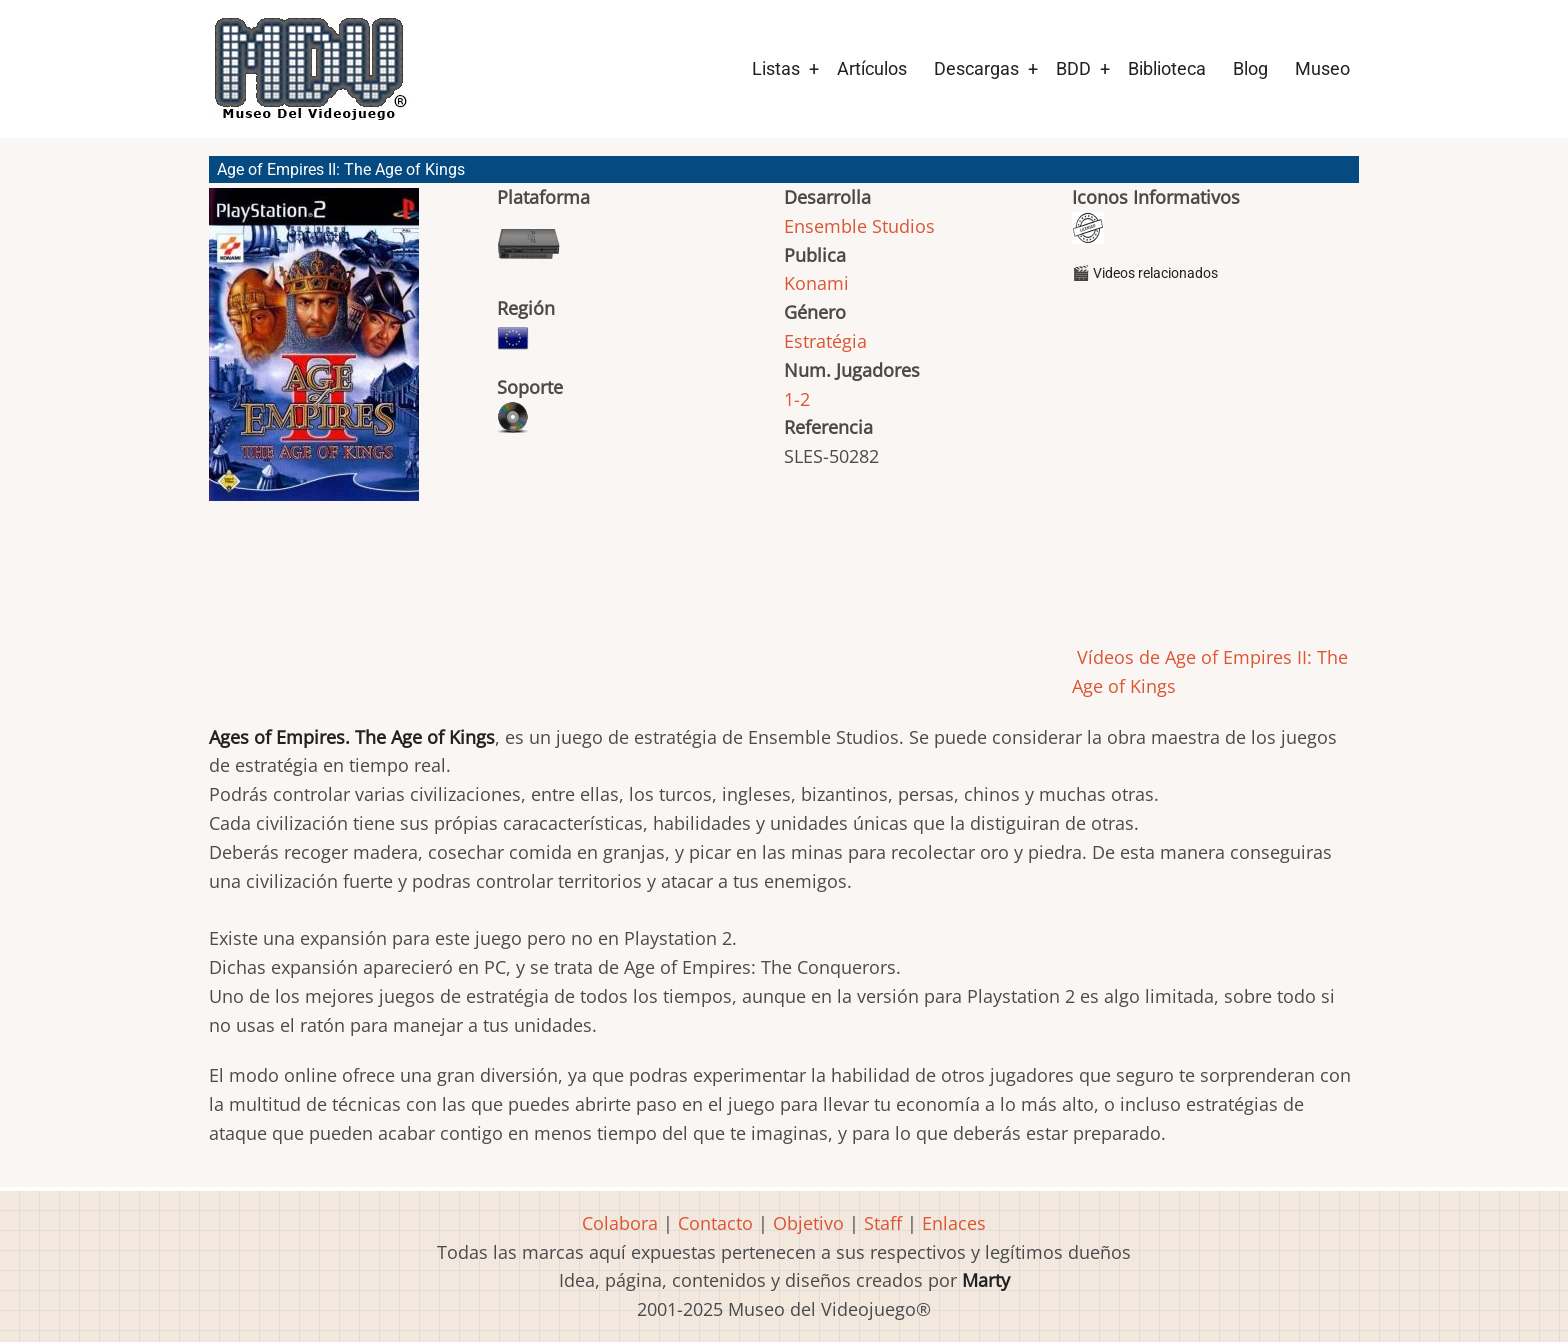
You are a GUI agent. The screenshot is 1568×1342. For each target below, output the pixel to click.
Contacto (715, 1223)
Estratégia (825, 341)
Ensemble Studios (859, 226)
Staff (883, 1223)
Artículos (872, 68)
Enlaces (954, 1223)
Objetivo (808, 1223)
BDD (1073, 68)
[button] (314, 353)
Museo (1322, 68)
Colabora (620, 1223)
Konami (816, 283)
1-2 (797, 399)
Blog (1250, 68)
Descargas (976, 68)
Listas (776, 68)
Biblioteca (1167, 68)
